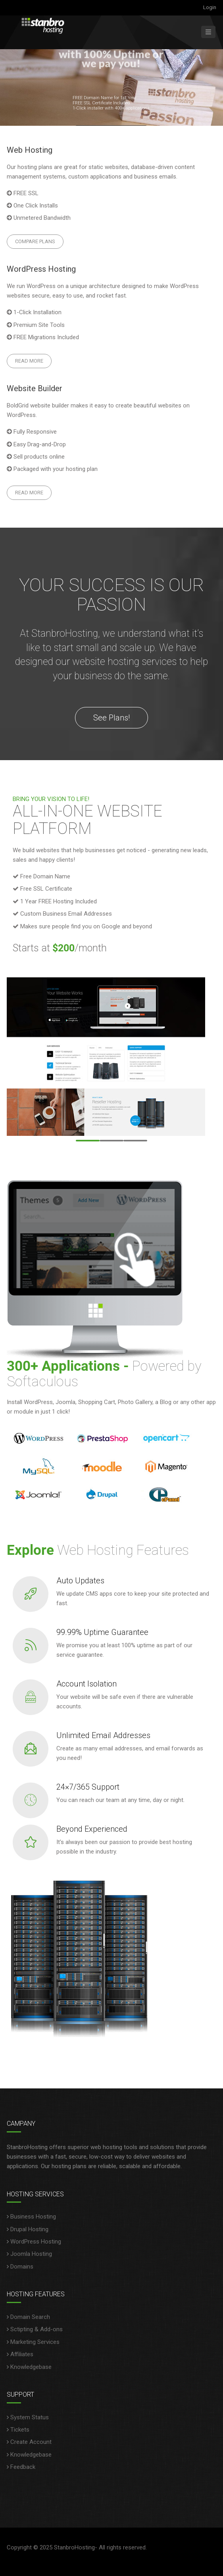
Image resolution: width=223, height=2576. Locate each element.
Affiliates (21, 2354)
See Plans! (111, 717)
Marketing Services (35, 2341)
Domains (21, 2266)
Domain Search (30, 2317)
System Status (29, 2417)
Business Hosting (33, 2216)
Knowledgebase (31, 2366)
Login (209, 7)
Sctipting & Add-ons (36, 2329)
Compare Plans (35, 241)
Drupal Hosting (29, 2229)
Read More (29, 361)
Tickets (19, 2429)
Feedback (22, 2466)
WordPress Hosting (35, 2241)
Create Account (31, 2441)
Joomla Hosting (31, 2253)
